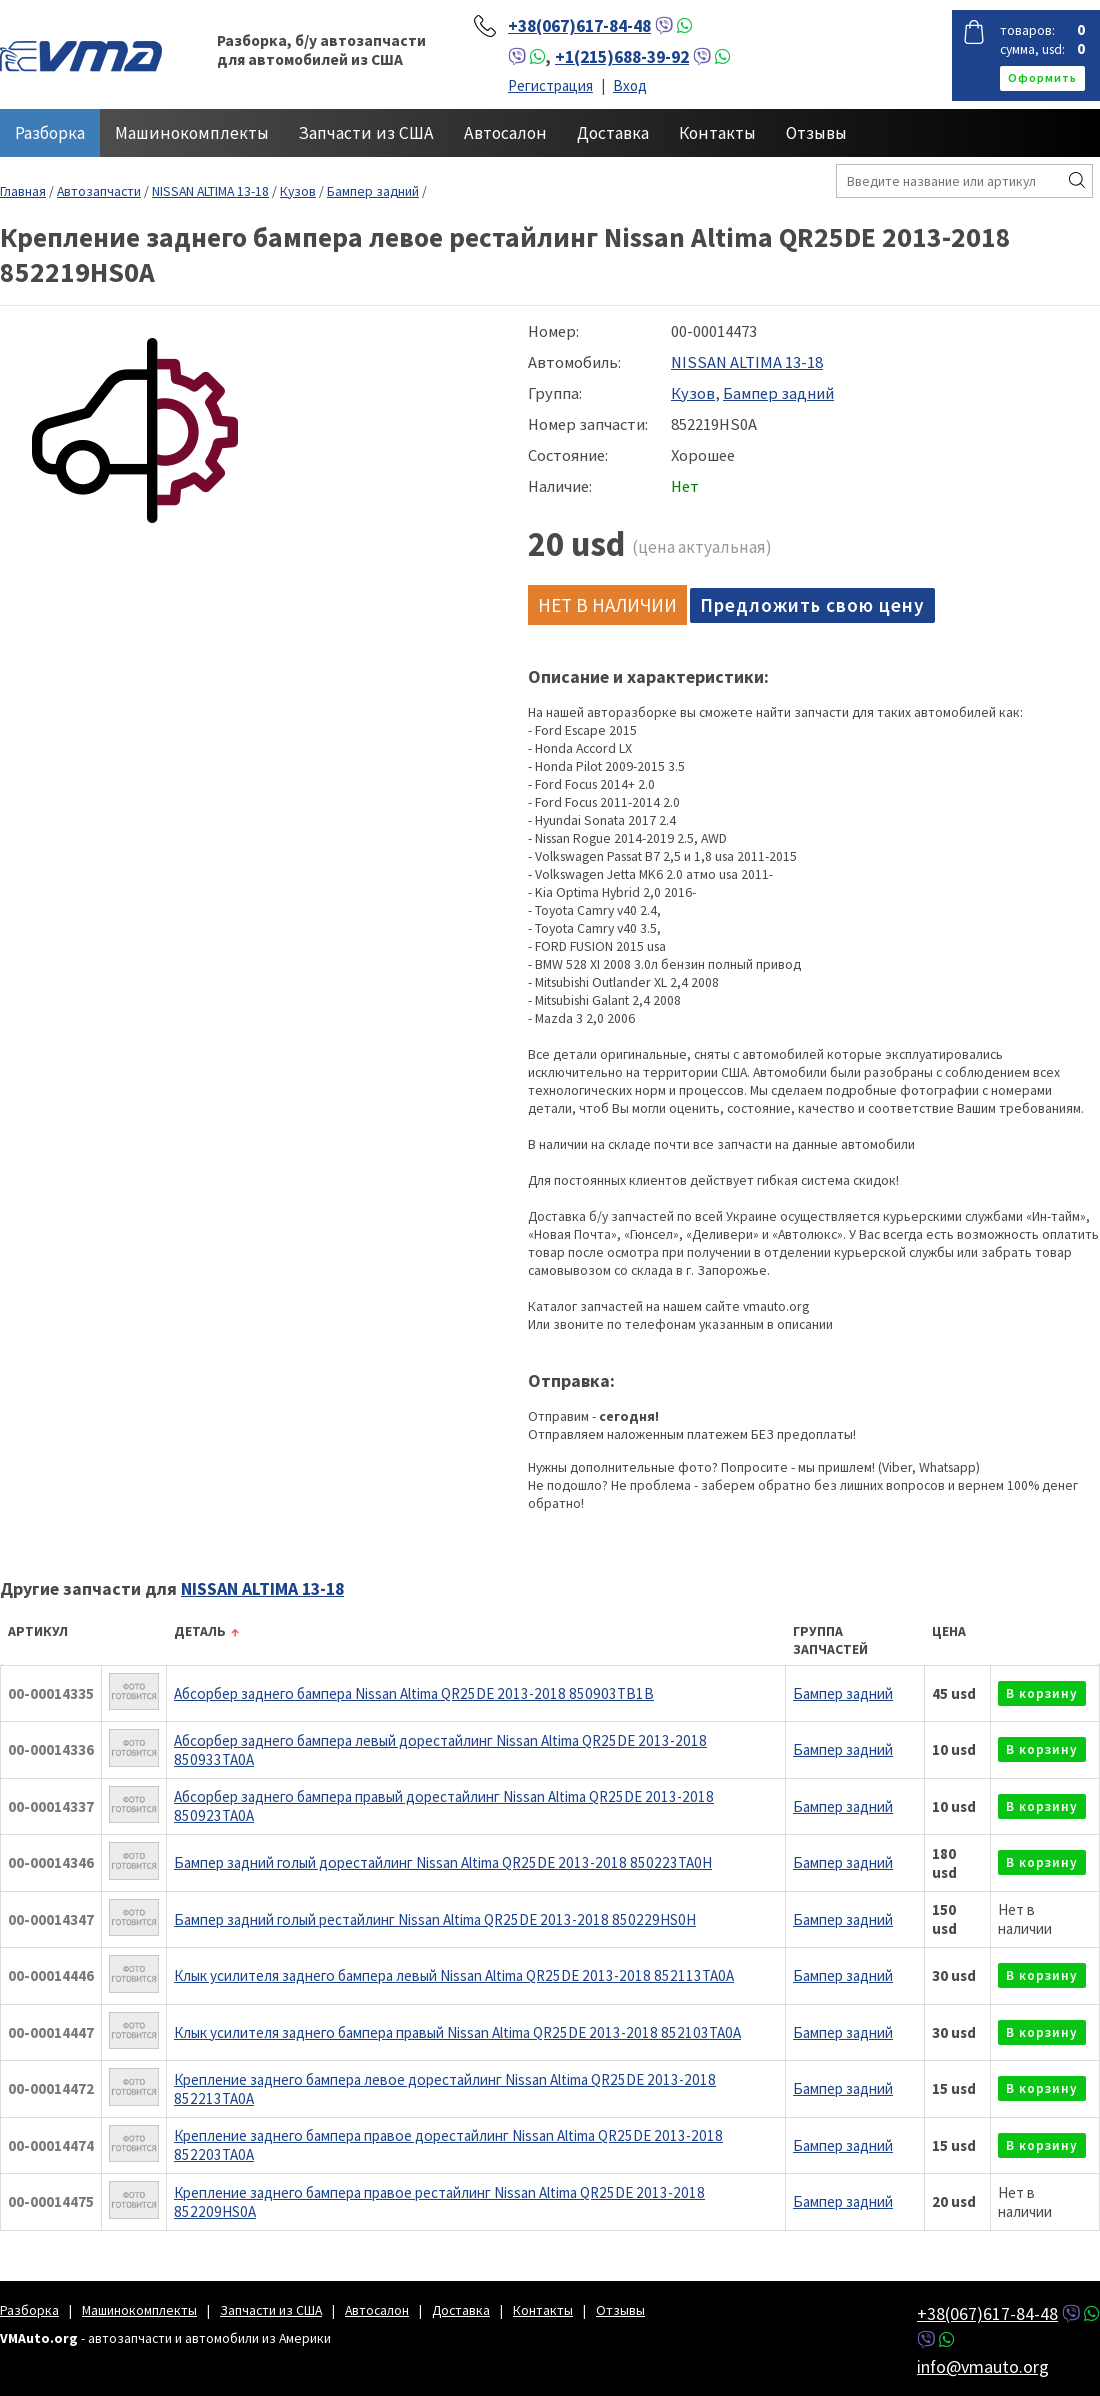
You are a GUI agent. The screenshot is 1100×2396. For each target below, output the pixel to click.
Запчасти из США (366, 133)
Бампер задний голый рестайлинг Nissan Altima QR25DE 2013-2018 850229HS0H (435, 1919)
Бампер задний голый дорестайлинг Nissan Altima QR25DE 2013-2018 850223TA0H (443, 1862)
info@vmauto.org (983, 2366)
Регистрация (550, 85)
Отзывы (816, 133)
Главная (23, 191)
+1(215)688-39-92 (622, 57)
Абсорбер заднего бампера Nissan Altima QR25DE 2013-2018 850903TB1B (414, 1693)
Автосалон (505, 133)
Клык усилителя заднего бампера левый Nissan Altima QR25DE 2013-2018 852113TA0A (454, 1975)
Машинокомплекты (192, 133)
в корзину (1042, 1693)
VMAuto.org (81, 55)
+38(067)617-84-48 (579, 26)
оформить (1042, 77)
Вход (630, 85)
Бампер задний (373, 191)
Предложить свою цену (812, 605)
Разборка (50, 133)
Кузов (298, 191)
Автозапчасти (99, 191)
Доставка (613, 133)
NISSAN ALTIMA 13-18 (210, 191)
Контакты (717, 133)
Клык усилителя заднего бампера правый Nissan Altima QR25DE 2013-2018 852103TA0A (457, 2032)
